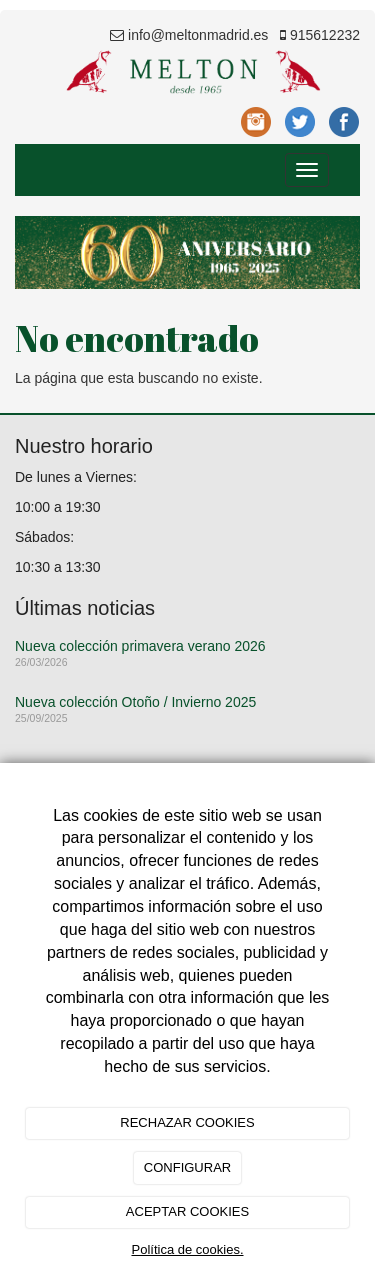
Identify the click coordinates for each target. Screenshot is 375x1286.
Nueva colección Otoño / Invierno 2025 (135, 702)
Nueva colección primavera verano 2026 (140, 646)
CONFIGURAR (187, 1167)
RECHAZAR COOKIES (187, 1122)
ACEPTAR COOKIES (187, 1211)
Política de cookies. (187, 1249)
